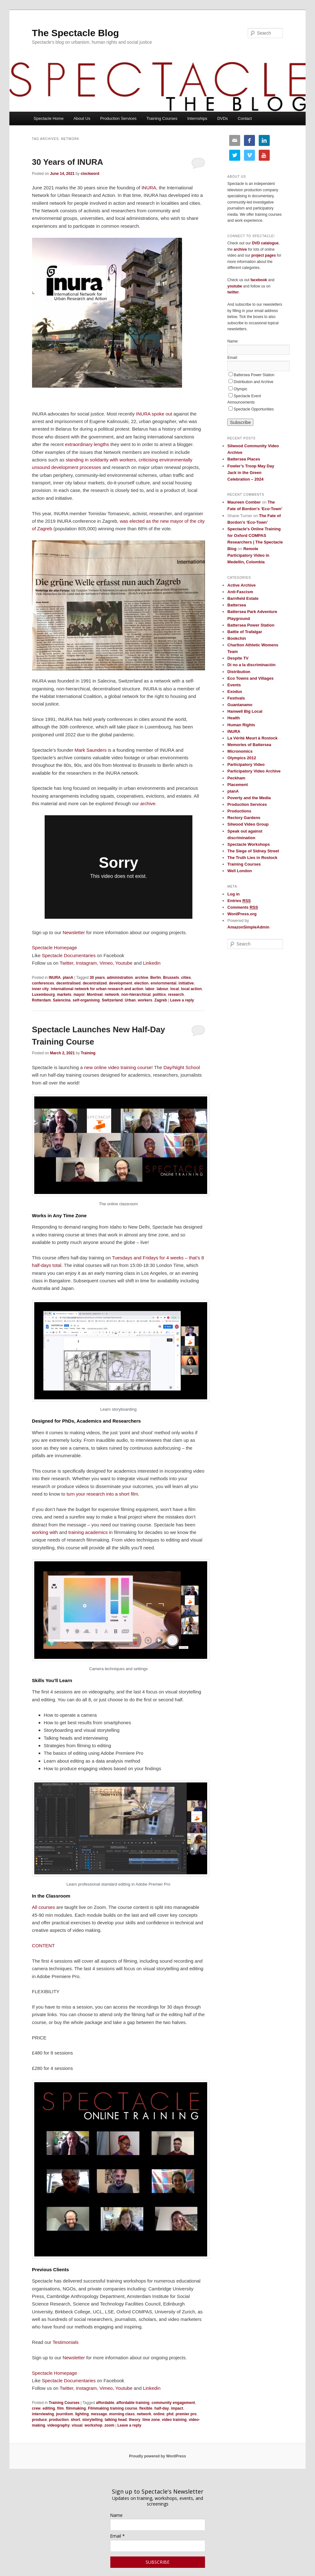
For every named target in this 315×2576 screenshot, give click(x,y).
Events (234, 685)
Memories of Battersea (249, 744)
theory (135, 2419)
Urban (130, 1000)
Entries (239, 900)
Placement (237, 784)
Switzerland (112, 1000)
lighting (82, 2414)
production (59, 2419)
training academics (88, 1532)
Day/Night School (181, 1067)
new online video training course (118, 1067)
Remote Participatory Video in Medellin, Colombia (248, 555)
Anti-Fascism (240, 591)
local (174, 989)
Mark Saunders (91, 750)
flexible (145, 2408)
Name (116, 2515)
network (112, 994)
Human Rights (241, 724)
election (141, 983)
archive (147, 803)
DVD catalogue (265, 243)
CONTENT (44, 1945)
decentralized (95, 983)
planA (68, 977)
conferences (43, 983)
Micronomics (239, 751)
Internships (197, 118)
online (158, 2414)
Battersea (236, 605)
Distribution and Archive (253, 382)
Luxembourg (43, 994)
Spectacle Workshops (248, 844)
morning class (122, 2414)
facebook (259, 280)
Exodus (234, 691)
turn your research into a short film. (103, 1494)
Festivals (236, 698)
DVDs (222, 118)
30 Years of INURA (67, 162)
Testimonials (65, 2342)
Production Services (118, 118)
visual (77, 2425)
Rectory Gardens (243, 817)
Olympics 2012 (241, 758)
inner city (40, 989)
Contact (245, 118)
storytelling (92, 2419)
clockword (89, 173)
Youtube (124, 963)
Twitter (66, 963)
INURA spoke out (154, 413)
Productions (239, 811)
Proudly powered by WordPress (157, 2456)
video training (174, 2419)
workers (145, 1000)
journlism (64, 2414)
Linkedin (152, 963)
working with (45, 1532)
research (176, 994)
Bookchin (236, 638)
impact (177, 2408)
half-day (161, 2408)
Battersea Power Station (254, 375)
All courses (43, 1907)
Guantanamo (239, 704)
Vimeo (106, 963)
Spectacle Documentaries (69, 955)
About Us (82, 118)
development (120, 983)
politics (159, 994)
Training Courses (162, 118)
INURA (148, 187)
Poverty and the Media (249, 797)
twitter (233, 292)
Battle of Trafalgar (244, 631)
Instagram (86, 963)
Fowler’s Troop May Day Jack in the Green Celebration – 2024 (250, 473)
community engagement (173, 2402)
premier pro (185, 2414)
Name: (232, 341)
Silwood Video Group (247, 824)
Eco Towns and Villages (250, 678)
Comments (242, 907)
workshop (93, 2425)
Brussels (171, 977)
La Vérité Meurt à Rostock (252, 738)
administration (120, 977)
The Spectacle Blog (75, 33)
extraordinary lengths (87, 444)
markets (64, 994)
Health (233, 718)
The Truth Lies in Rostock (252, 857)
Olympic (240, 389)
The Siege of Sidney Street (253, 851)
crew (36, 2408)
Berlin (155, 977)
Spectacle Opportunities (254, 409)
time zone (151, 2419)
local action (191, 989)
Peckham (236, 778)
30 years (97, 977)
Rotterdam (41, 1000)
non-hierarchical (136, 994)
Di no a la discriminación (251, 664)
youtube (234, 286)
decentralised (68, 983)
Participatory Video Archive (253, 771)
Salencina (61, 1000)
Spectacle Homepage (54, 947)
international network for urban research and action (97, 989)
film (60, 2408)
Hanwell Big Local (244, 711)
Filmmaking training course (112, 2408)
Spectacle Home (49, 118)
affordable (105, 2402)
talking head (116, 2419)
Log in (233, 894)
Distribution (238, 671)
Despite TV (237, 658)
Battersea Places (243, 459)
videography (58, 2425)
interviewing (43, 2414)
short (75, 2419)
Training (88, 1053)
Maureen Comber (244, 502)
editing (49, 2408)
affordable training (132, 2402)
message (99, 2414)
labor (149, 989)
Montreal (94, 994)
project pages (263, 255)
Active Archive (241, 585)
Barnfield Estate (242, 598)
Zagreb (160, 1000)
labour (162, 989)
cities (186, 977)
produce (39, 2419)
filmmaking (76, 2408)
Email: (232, 357)
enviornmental (163, 983)
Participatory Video (245, 764)
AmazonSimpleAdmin (248, 927)
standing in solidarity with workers (101, 459)
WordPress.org (242, 914)
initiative (186, 983)
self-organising (86, 1000)
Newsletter (74, 932)
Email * (117, 2536)
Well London (239, 870)
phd (170, 2414)
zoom (109, 2425)
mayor (79, 994)
